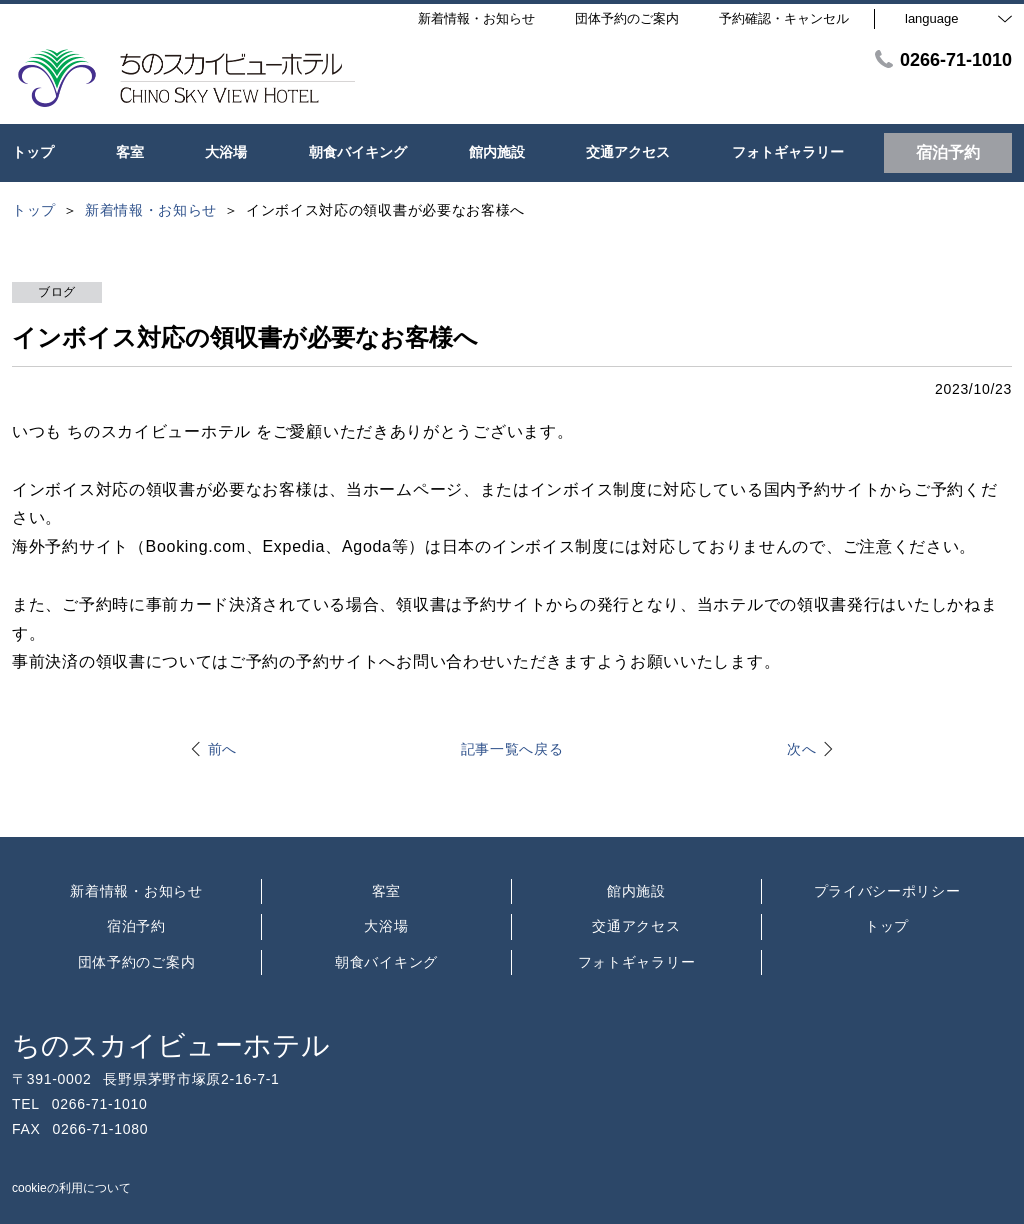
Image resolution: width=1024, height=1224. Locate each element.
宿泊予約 (136, 926)
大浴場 (386, 926)
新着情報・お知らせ (136, 891)
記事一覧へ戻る (512, 749)
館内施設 (636, 891)
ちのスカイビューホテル (171, 1045)
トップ (887, 926)
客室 (386, 891)
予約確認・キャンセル (784, 18)
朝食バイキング (386, 962)
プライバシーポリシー (887, 891)
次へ (801, 749)
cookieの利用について (71, 1188)
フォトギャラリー (637, 962)
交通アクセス (636, 926)
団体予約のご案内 (137, 962)
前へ (222, 749)
